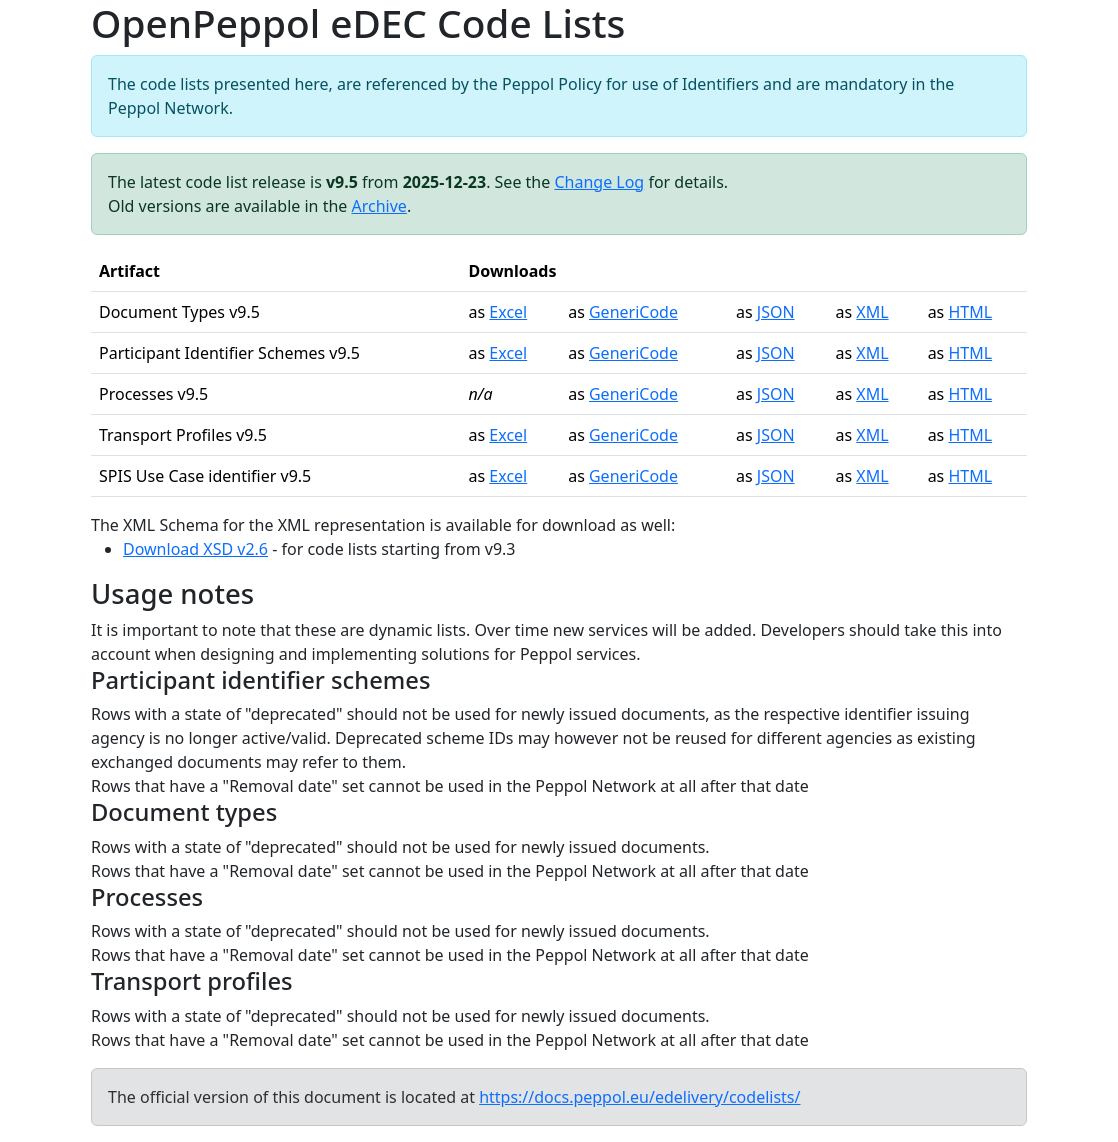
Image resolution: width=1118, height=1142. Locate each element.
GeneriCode (633, 312)
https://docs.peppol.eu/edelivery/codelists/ (639, 1097)
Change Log (599, 182)
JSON (776, 312)
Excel (508, 312)
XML (872, 312)
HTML (970, 312)
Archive (379, 206)
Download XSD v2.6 (195, 549)
